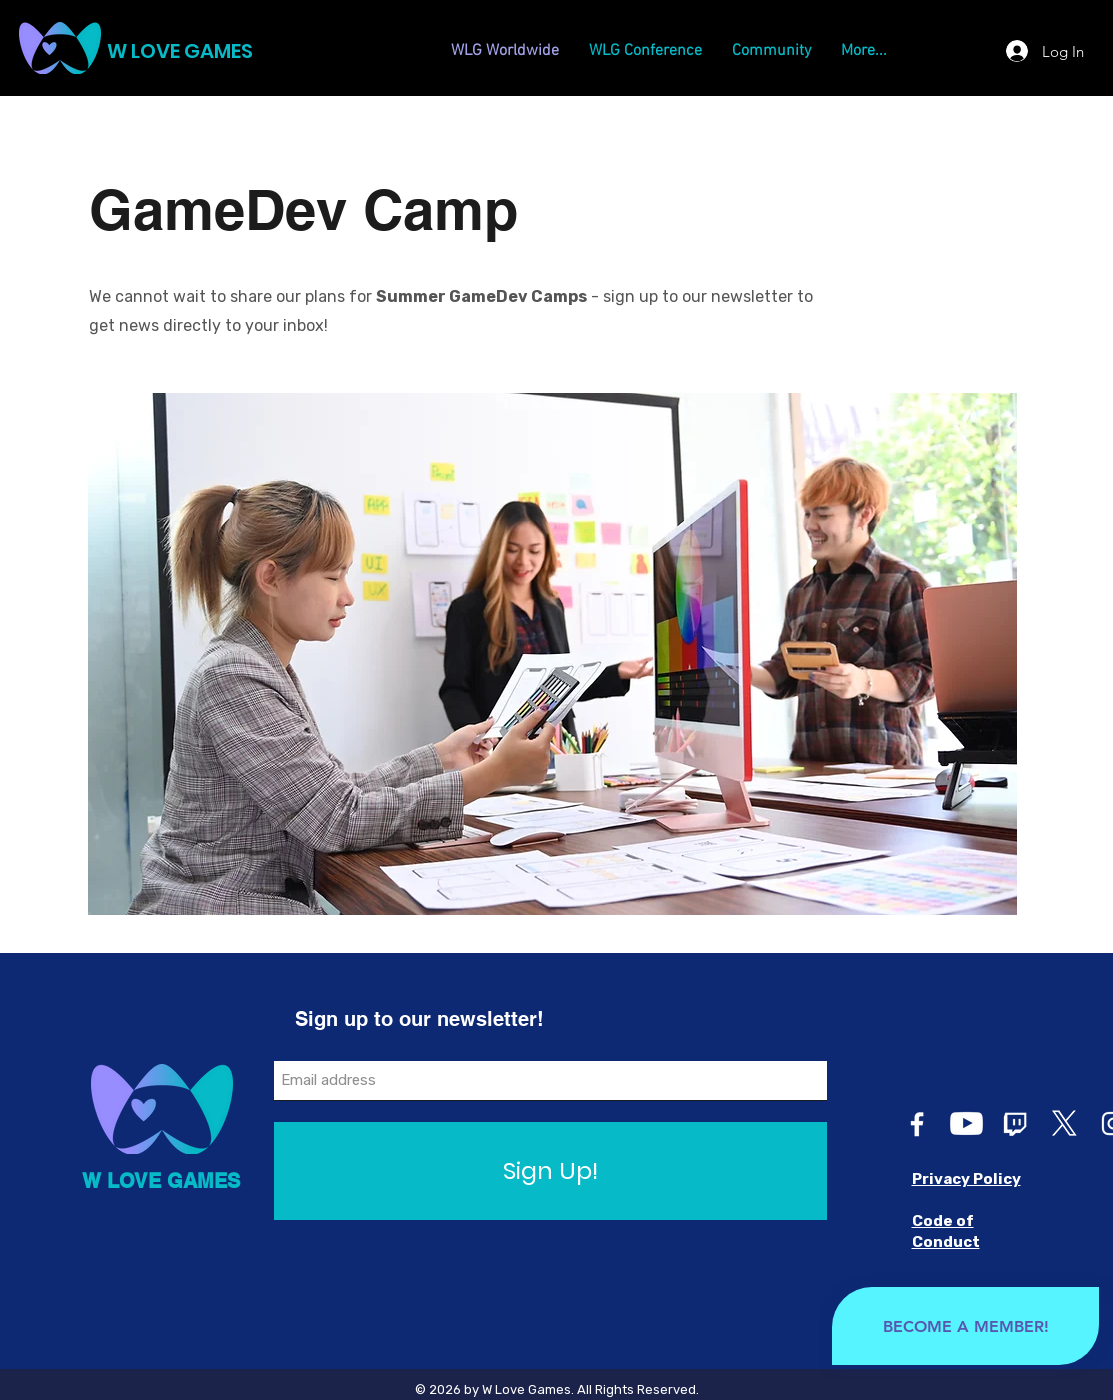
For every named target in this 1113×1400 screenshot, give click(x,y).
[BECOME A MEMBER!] (965, 1326)
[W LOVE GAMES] (227, 50)
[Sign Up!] (550, 1171)
